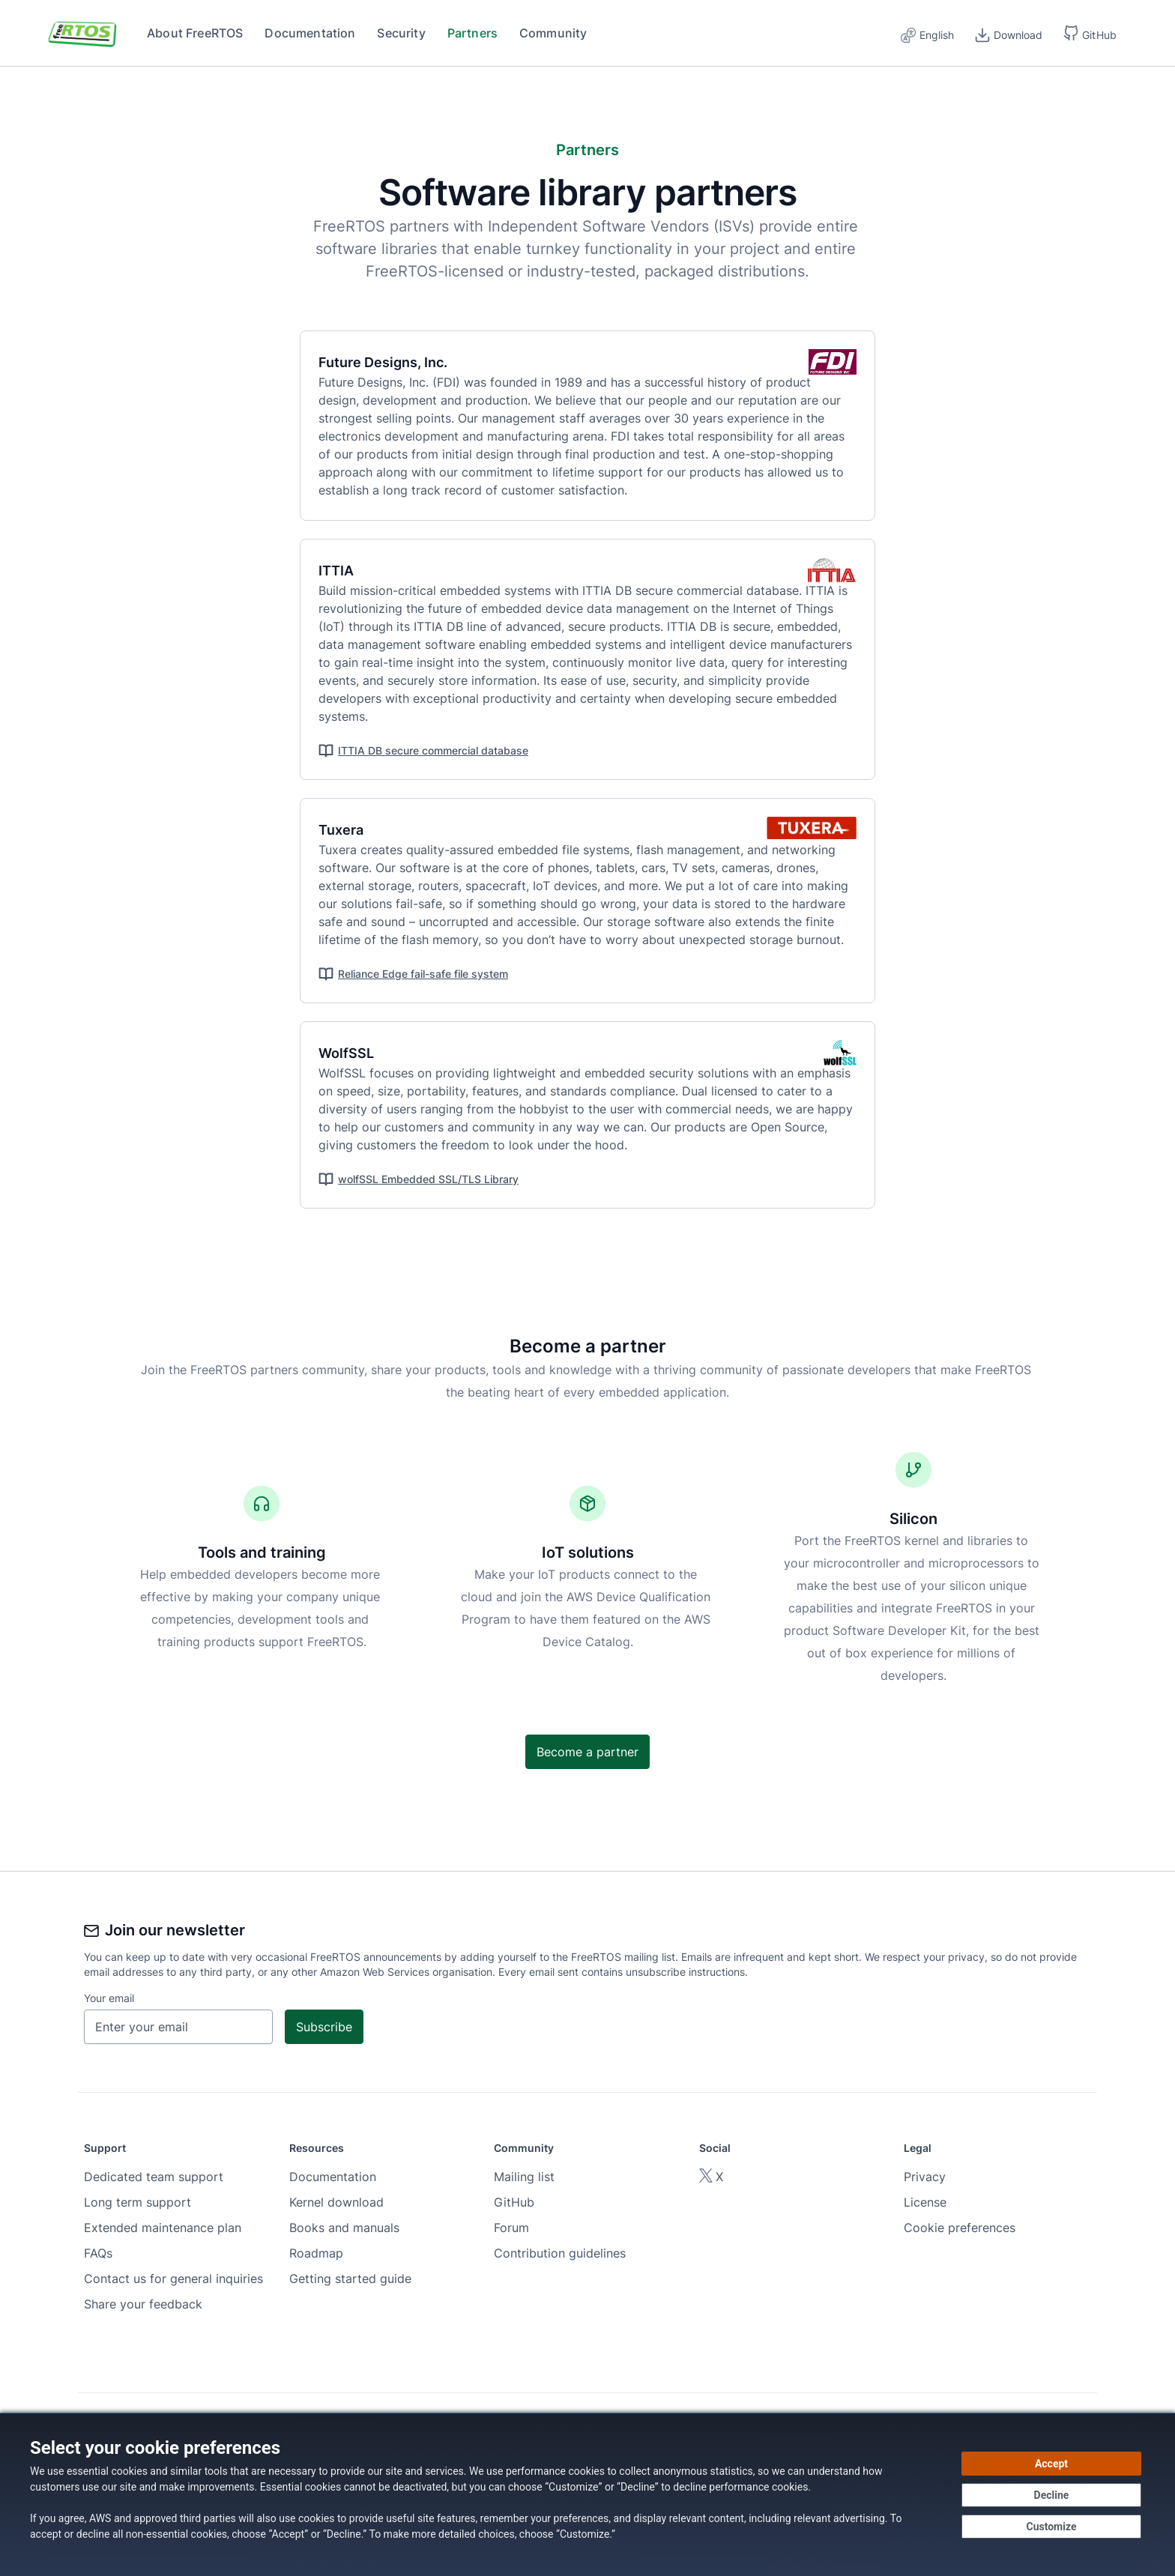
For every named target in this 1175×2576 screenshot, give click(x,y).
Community (553, 32)
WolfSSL (355, 1053)
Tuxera (349, 830)
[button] (1090, 33)
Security (401, 32)
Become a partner (587, 1751)
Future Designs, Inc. (391, 362)
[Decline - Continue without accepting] (1051, 2495)
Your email (109, 1998)
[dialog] (587, 2494)
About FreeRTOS (195, 32)
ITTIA (345, 570)
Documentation (310, 32)
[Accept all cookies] (1051, 2464)
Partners (472, 32)
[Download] (1008, 33)
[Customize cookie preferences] (1051, 2527)
